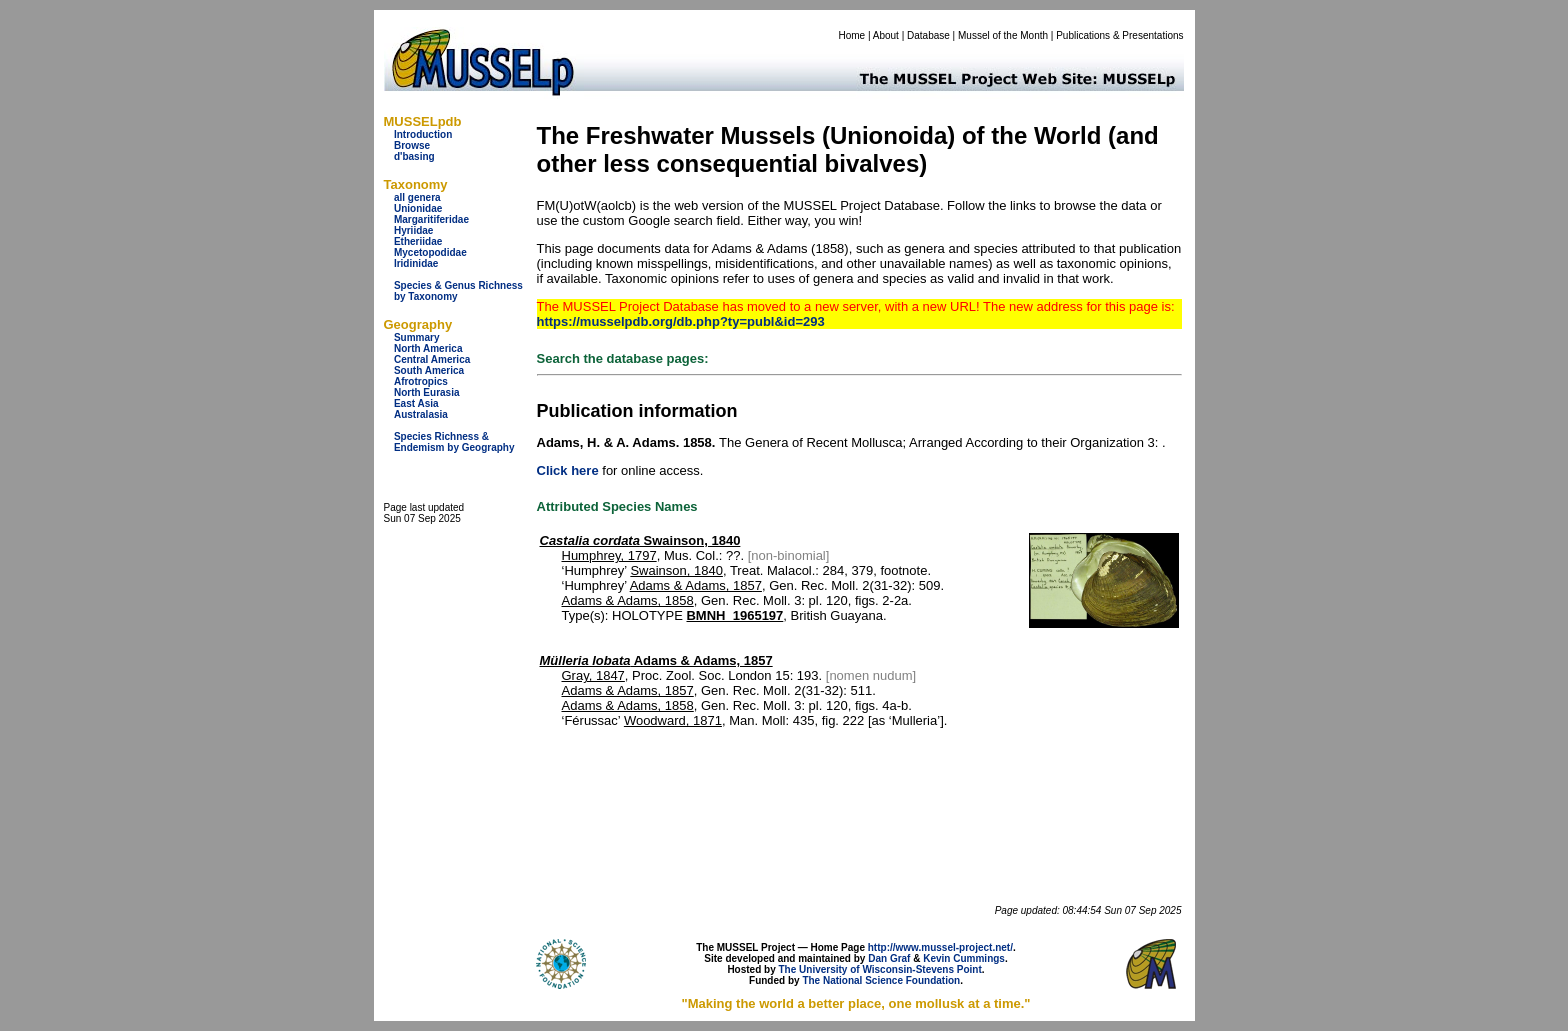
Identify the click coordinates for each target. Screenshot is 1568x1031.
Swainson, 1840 (640, 540)
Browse (412, 145)
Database (928, 35)
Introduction (423, 134)
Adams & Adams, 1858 (628, 600)
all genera (417, 197)
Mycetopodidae (430, 252)
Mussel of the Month (1003, 35)
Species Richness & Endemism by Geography (454, 442)
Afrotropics (421, 381)
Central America (432, 359)
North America (428, 348)
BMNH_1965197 (734, 615)
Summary (417, 337)
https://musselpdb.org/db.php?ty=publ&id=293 (681, 321)
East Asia (416, 403)
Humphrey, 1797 (609, 555)
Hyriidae (413, 230)
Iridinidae (416, 263)
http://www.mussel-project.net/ (940, 947)
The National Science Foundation (881, 980)
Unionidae (418, 208)
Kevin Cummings (964, 958)
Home (851, 35)
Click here (568, 470)
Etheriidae (418, 241)
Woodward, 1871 (673, 720)
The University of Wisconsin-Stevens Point (880, 969)
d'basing (414, 156)
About (886, 35)
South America (429, 370)
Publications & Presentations (1119, 35)
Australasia (421, 414)
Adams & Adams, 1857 (696, 585)
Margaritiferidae (431, 219)
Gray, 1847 (593, 675)
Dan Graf (889, 958)
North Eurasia (427, 392)
